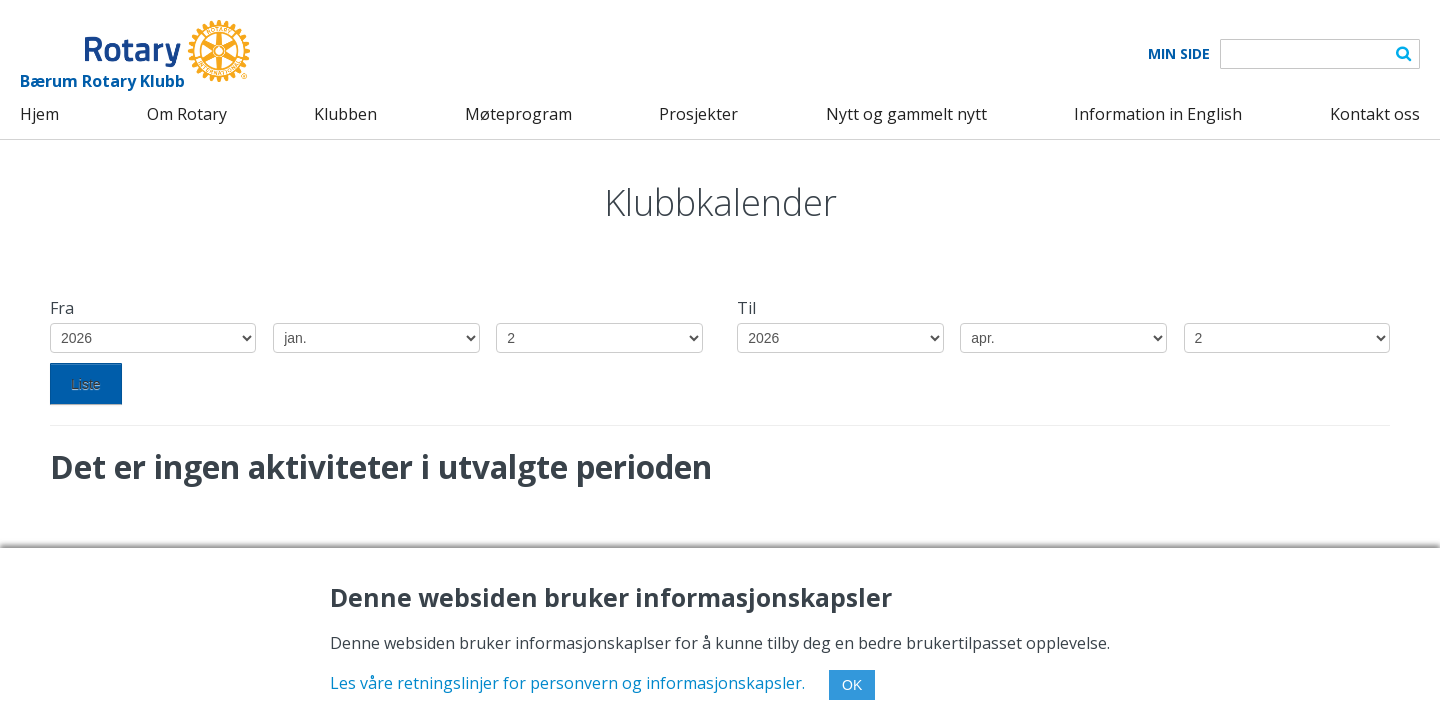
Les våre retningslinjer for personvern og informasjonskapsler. (567, 683)
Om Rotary (187, 114)
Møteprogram (518, 114)
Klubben (345, 114)
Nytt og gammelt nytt (906, 114)
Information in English (1158, 114)
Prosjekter (698, 114)
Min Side (1179, 54)
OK (852, 685)
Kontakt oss (1375, 114)
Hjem (39, 114)
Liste (86, 384)
